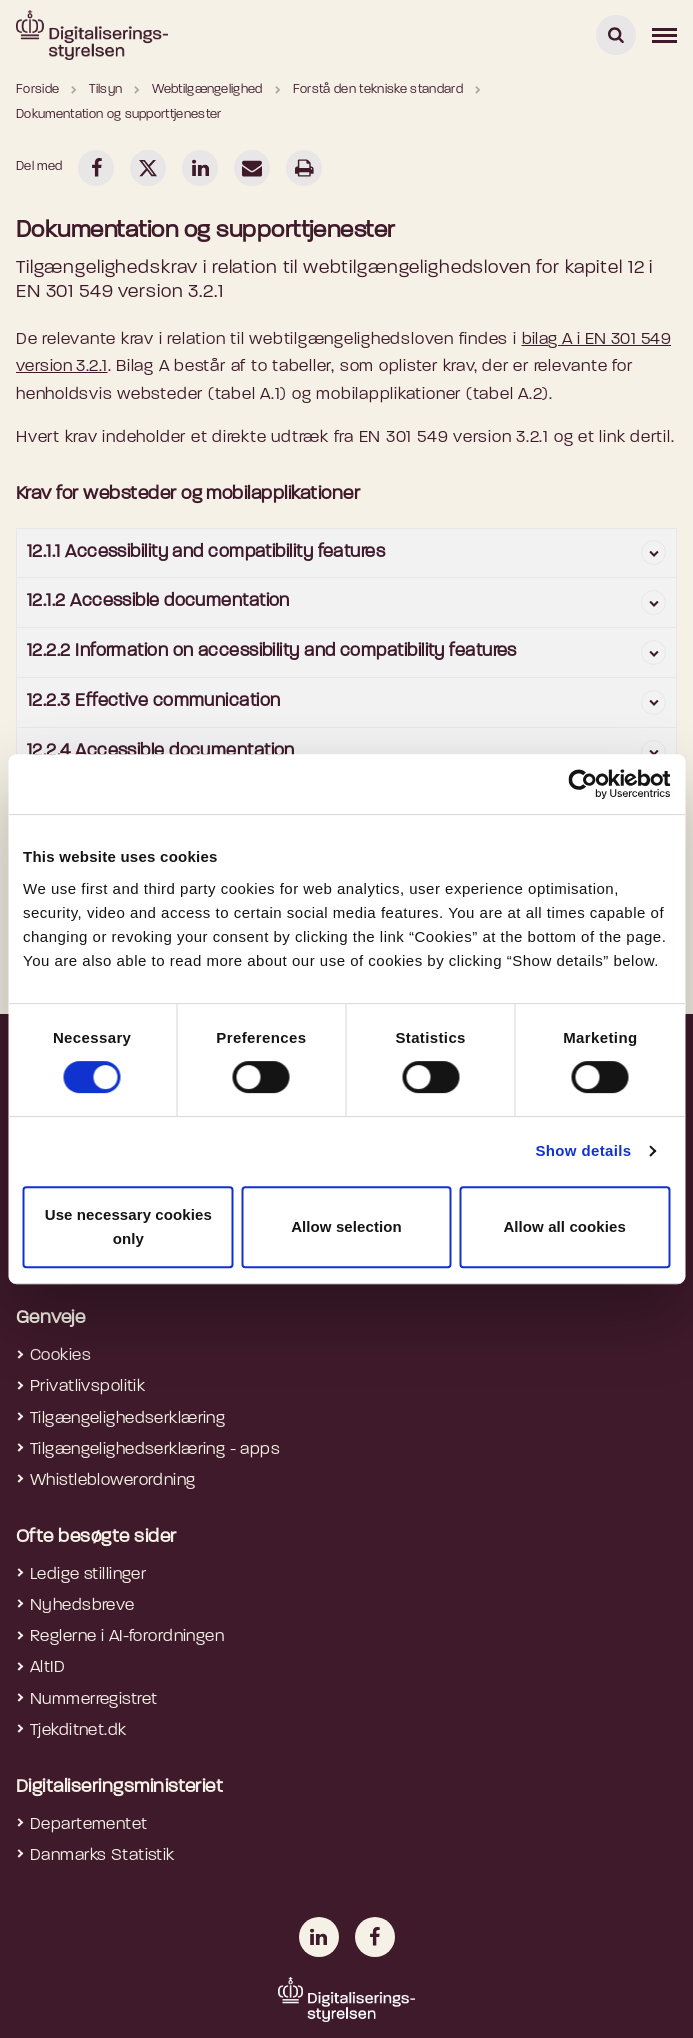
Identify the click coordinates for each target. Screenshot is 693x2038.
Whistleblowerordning (113, 1480)
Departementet (89, 1824)
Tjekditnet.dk (78, 1730)
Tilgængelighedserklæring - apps (155, 1449)
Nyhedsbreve (82, 1605)
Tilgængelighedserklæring (127, 1418)
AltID (47, 1667)
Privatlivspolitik (87, 1386)
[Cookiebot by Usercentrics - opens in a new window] (582, 784)
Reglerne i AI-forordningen (127, 1636)
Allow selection (346, 1226)
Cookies (60, 1355)
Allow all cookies (564, 1226)
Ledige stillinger (88, 1574)
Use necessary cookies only (128, 1226)
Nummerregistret (93, 1699)
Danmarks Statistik (102, 1855)
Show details (583, 1150)
